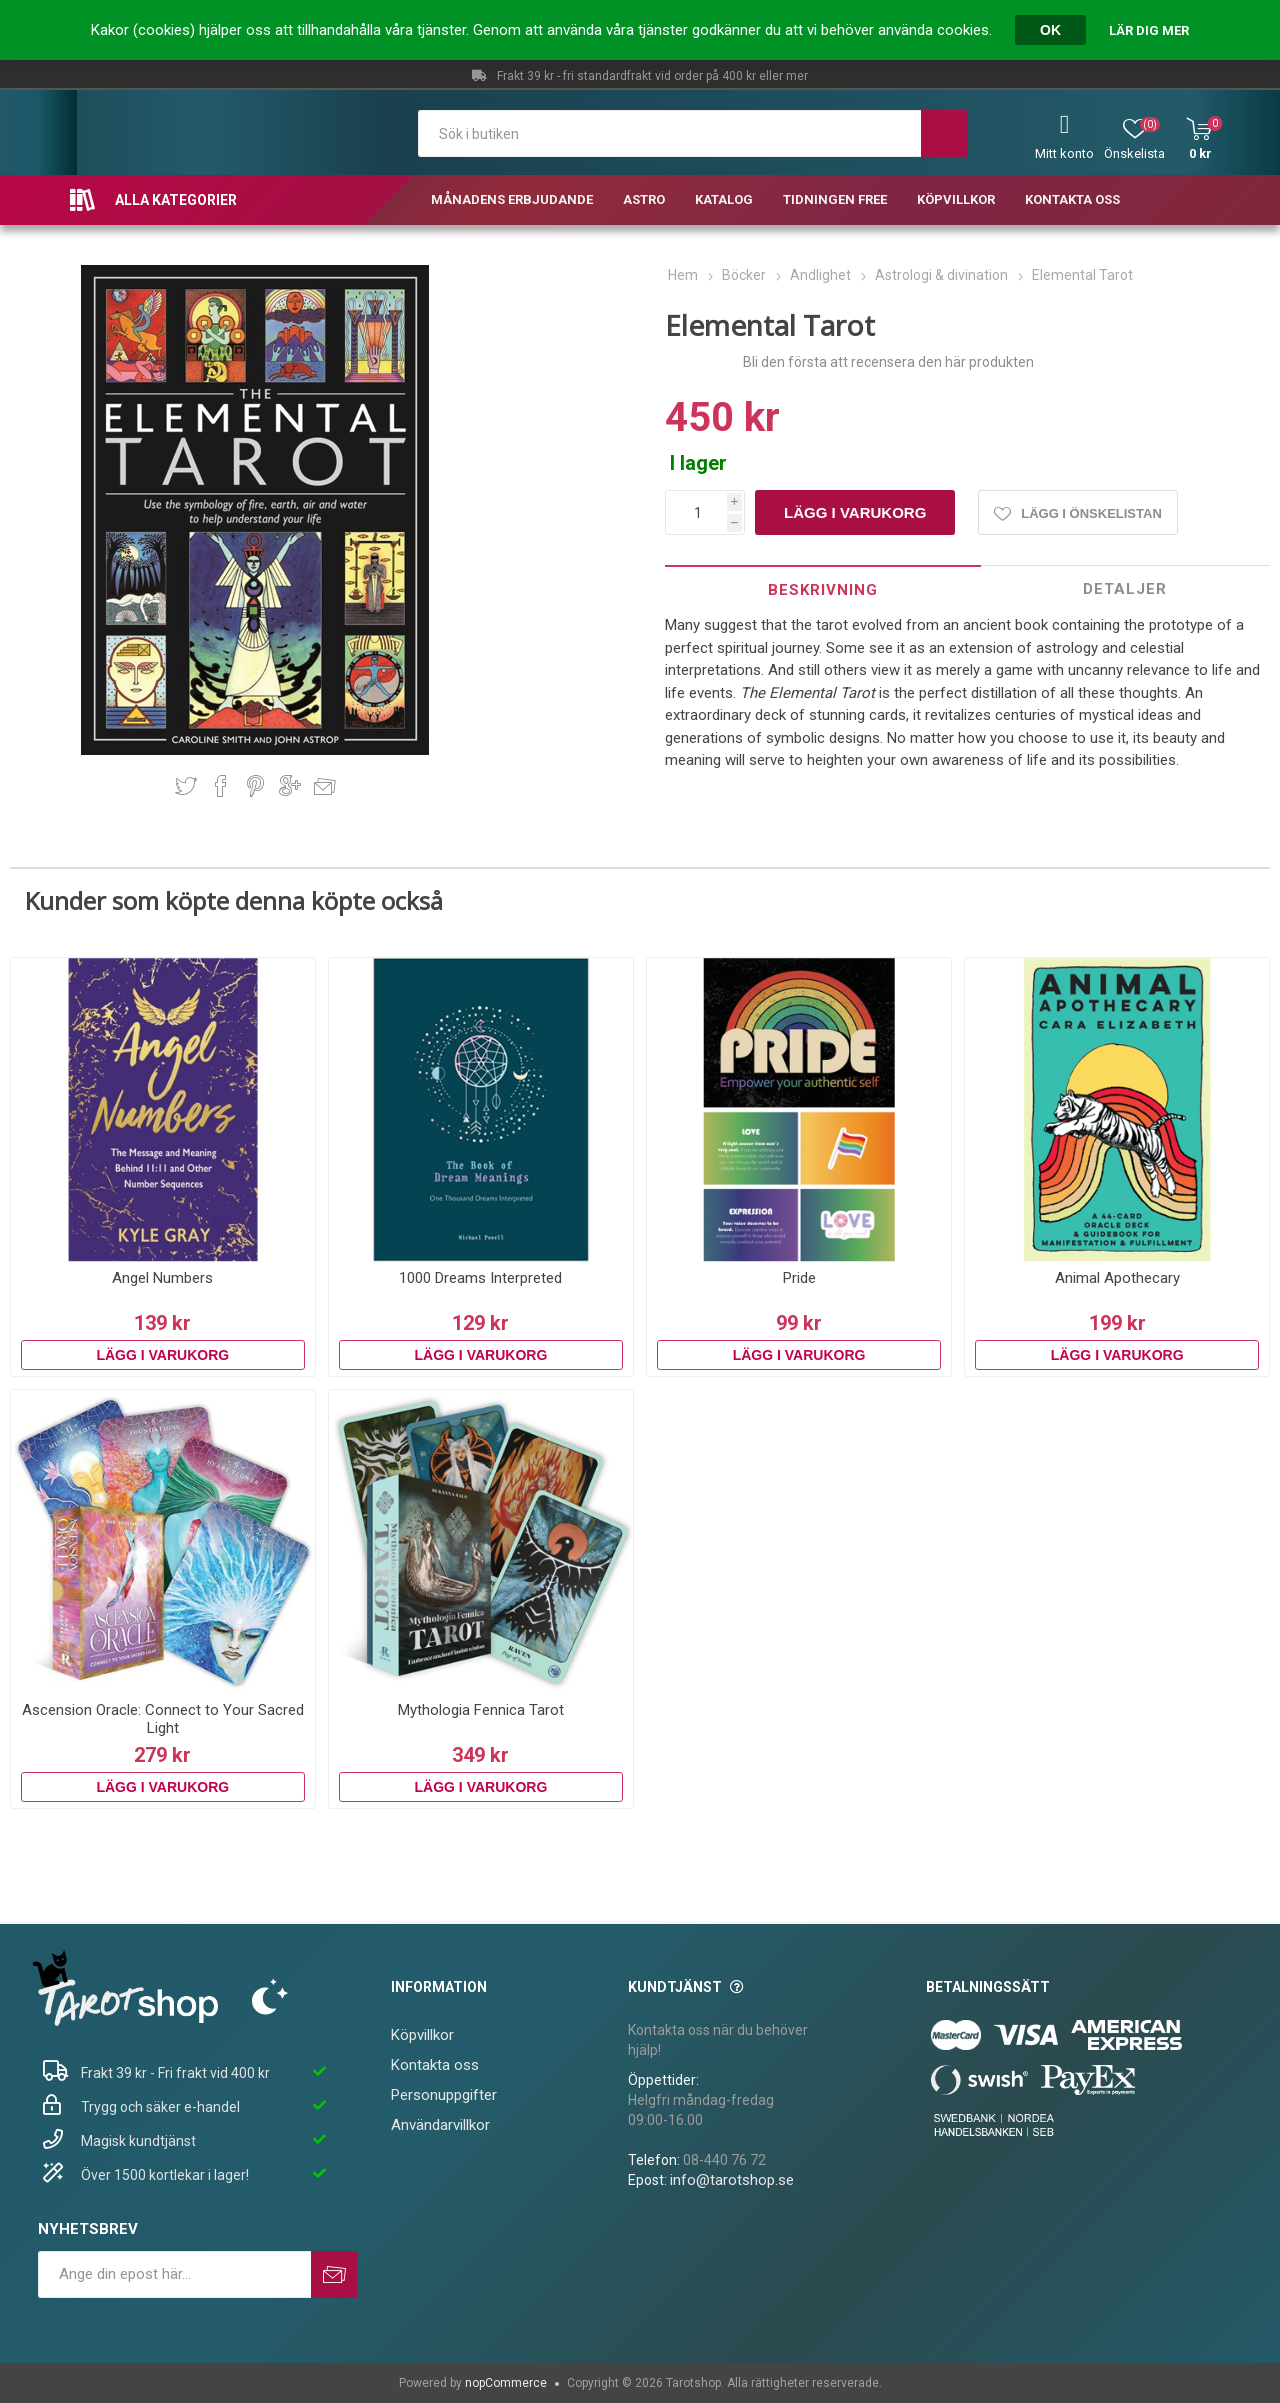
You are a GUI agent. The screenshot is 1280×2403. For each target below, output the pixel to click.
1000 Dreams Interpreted (480, 1278)
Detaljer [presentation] (1125, 589)
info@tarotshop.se (732, 2180)
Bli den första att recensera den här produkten (888, 362)
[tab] (822, 589)
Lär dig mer (1149, 30)
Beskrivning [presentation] (823, 590)
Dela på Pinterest (255, 786)
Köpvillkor (422, 2035)
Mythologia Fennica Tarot (481, 1710)
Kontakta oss (435, 2065)
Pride (799, 1278)
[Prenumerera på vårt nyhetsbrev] (174, 2274)
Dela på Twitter (186, 786)
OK (1050, 30)
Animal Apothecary (1117, 1278)
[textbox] (669, 133)
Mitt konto (1064, 153)
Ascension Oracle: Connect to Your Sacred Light (163, 1719)
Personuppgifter (444, 2095)
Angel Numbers (162, 1278)
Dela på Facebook (221, 786)
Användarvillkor (440, 2125)
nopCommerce (506, 2383)
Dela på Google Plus (290, 786)
